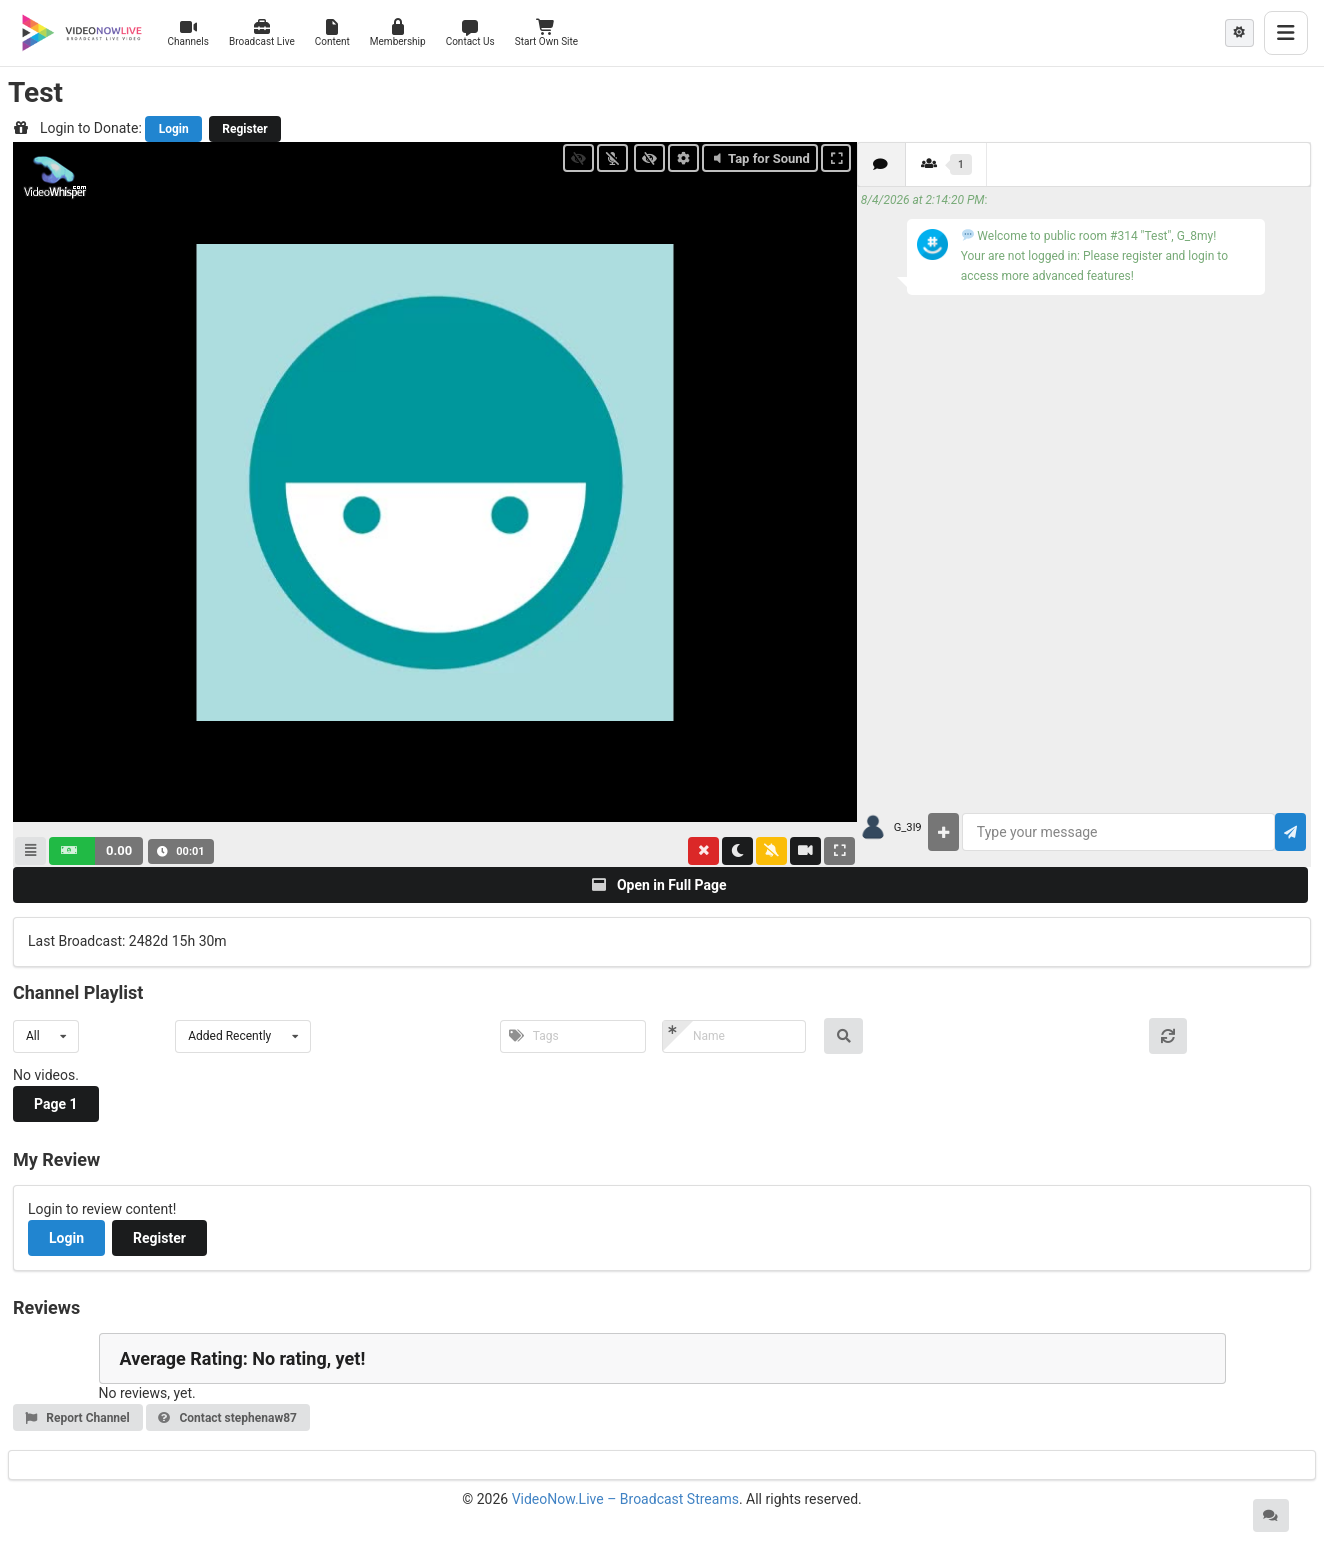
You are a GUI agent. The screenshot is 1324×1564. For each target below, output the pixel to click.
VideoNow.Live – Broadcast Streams (625, 1499)
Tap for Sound (760, 158)
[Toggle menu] (1286, 33)
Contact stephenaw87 (227, 1418)
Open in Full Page (659, 885)
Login (174, 129)
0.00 (119, 850)
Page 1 (56, 1104)
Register (244, 129)
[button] (96, 851)
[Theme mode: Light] (1239, 33)
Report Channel (77, 1418)
